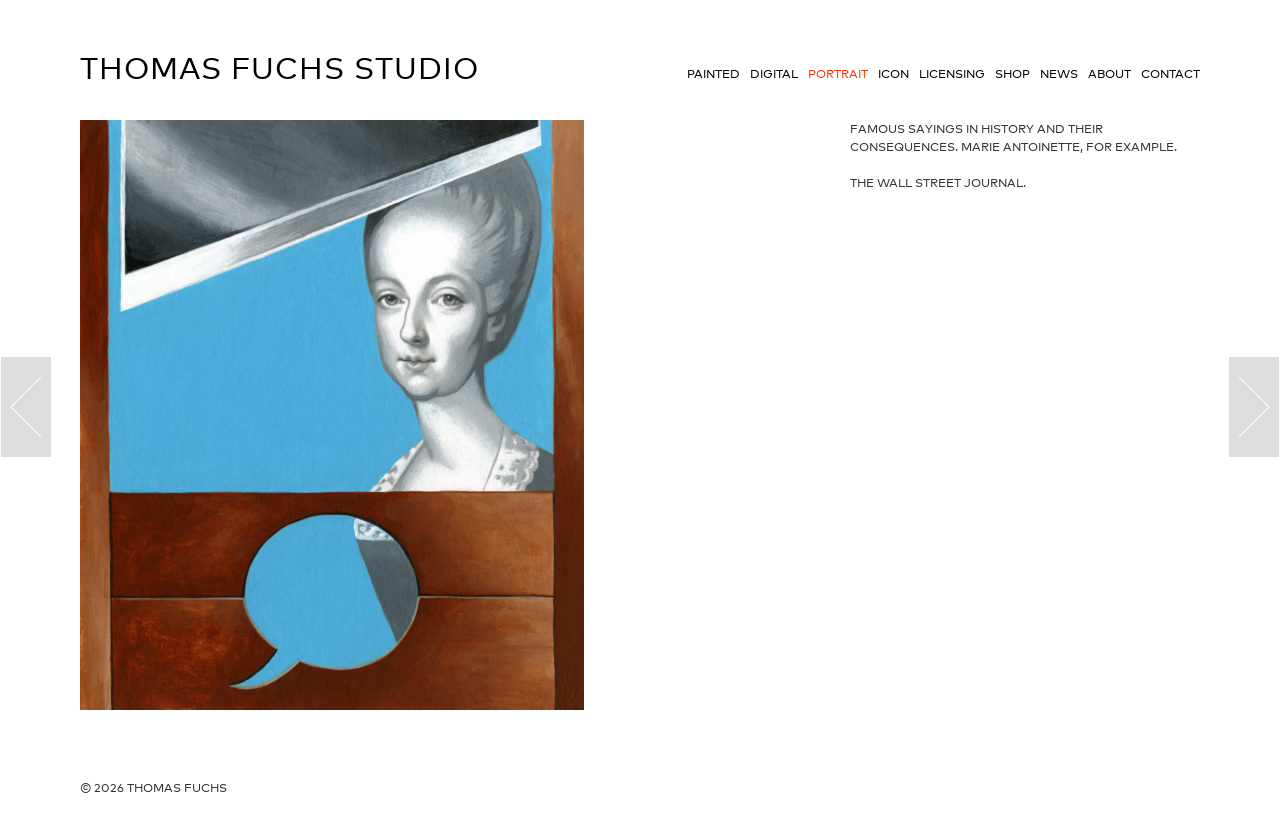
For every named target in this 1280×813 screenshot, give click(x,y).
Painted (713, 74)
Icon (893, 74)
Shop (1012, 74)
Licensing (952, 74)
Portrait (838, 74)
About (1109, 74)
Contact (1170, 74)
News (1059, 74)
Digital (774, 74)
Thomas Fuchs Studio (279, 68)
